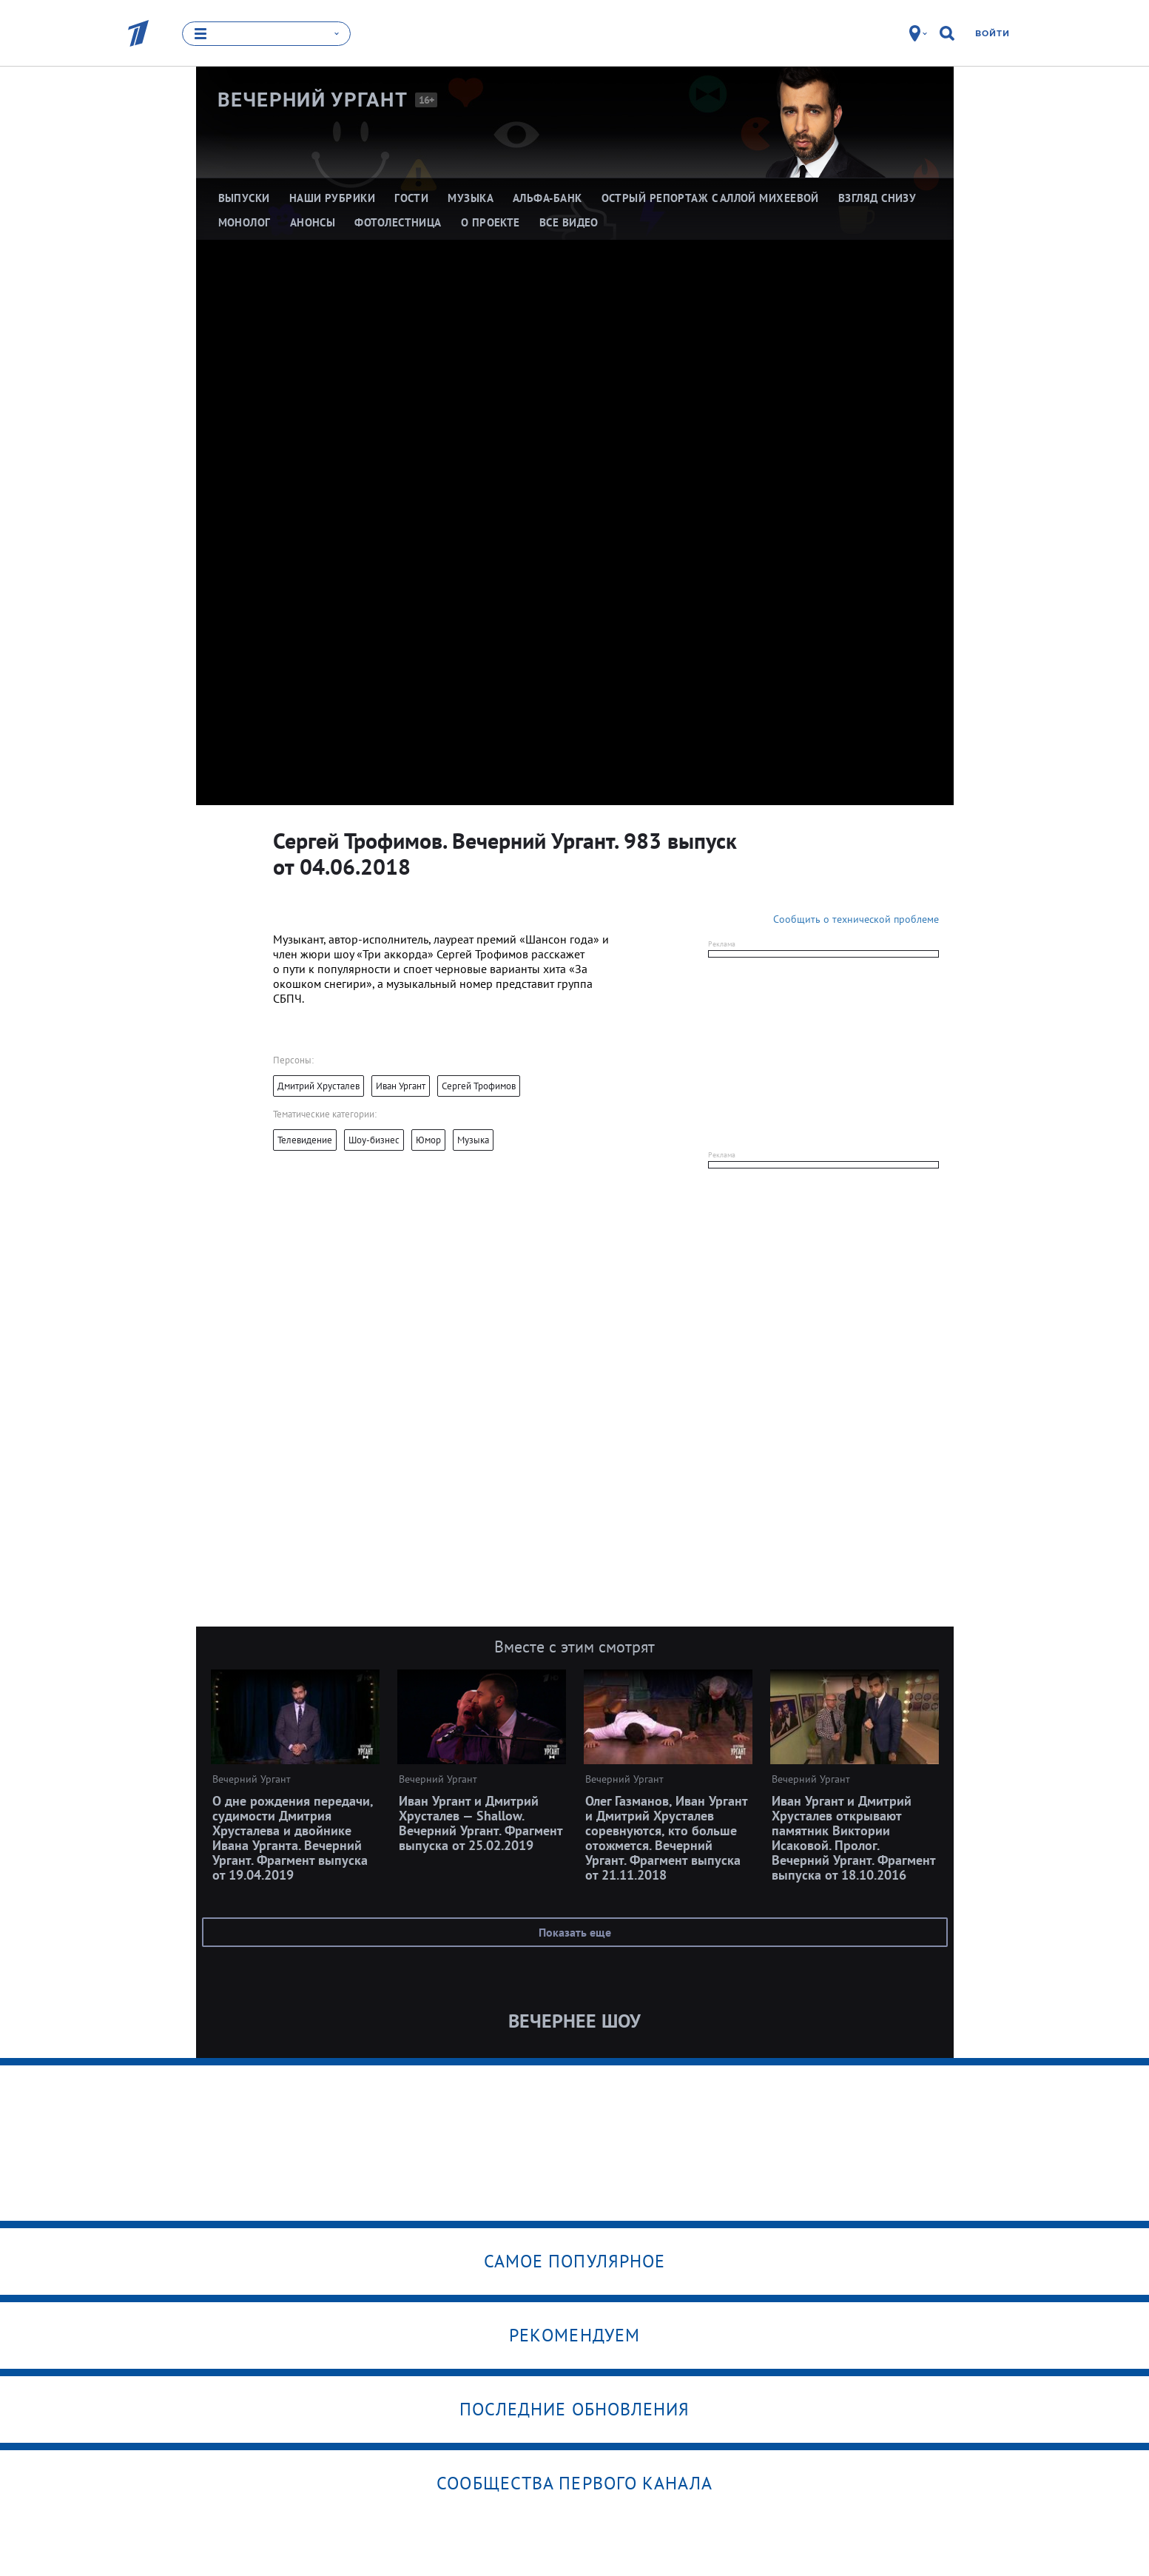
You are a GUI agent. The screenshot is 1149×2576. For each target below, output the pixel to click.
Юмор (428, 1140)
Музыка (473, 1140)
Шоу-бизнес (374, 1140)
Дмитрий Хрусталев (318, 1086)
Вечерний (313, 100)
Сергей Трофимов (479, 1086)
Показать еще (575, 1932)
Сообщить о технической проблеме (856, 919)
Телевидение (304, 1140)
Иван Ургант (400, 1086)
